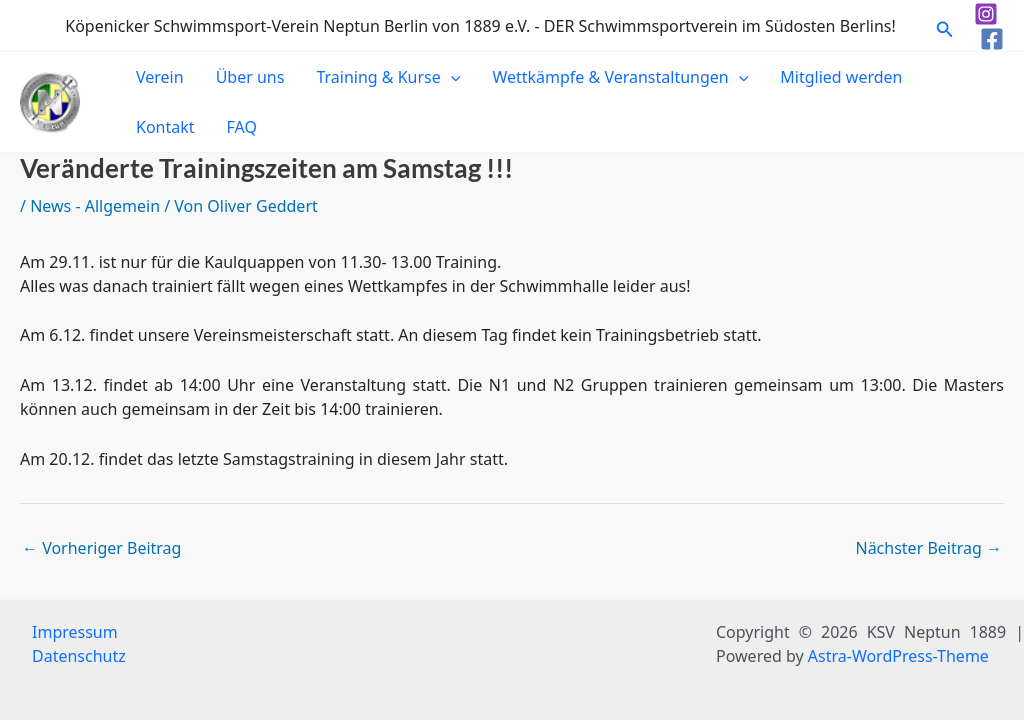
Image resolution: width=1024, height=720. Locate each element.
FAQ (242, 127)
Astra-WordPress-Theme (898, 656)
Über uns (250, 77)
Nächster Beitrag (928, 548)
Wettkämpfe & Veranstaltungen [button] (620, 77)
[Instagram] (986, 14)
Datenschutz (79, 656)
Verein (160, 77)
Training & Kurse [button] (388, 77)
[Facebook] (992, 39)
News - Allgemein (95, 206)
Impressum (75, 632)
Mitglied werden (841, 77)
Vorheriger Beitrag (101, 548)
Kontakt (165, 127)
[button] (945, 25)
